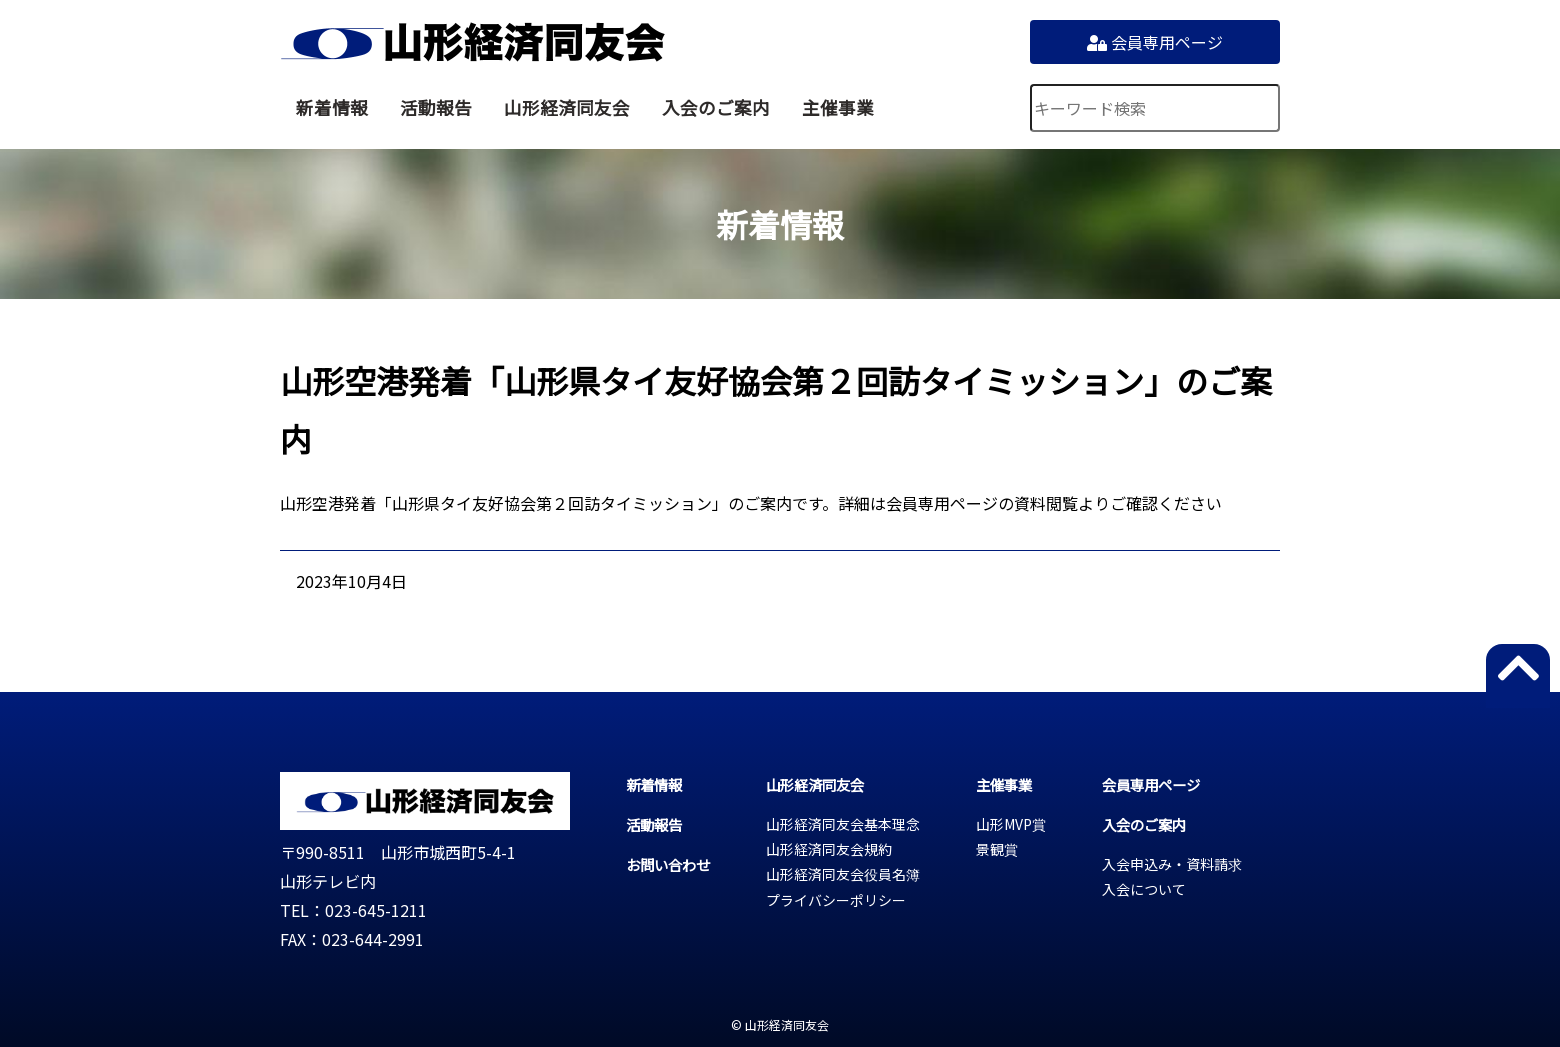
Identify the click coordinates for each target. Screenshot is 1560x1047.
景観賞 (997, 849)
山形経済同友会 (472, 42)
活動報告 (436, 107)
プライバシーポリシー (836, 900)
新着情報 (332, 107)
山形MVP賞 (1011, 824)
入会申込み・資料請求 (1172, 864)
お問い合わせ (668, 864)
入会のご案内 (716, 107)
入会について (1144, 889)
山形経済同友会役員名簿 (843, 874)
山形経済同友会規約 (829, 849)
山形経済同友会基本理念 (843, 824)
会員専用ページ (1155, 42)
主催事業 (838, 107)
